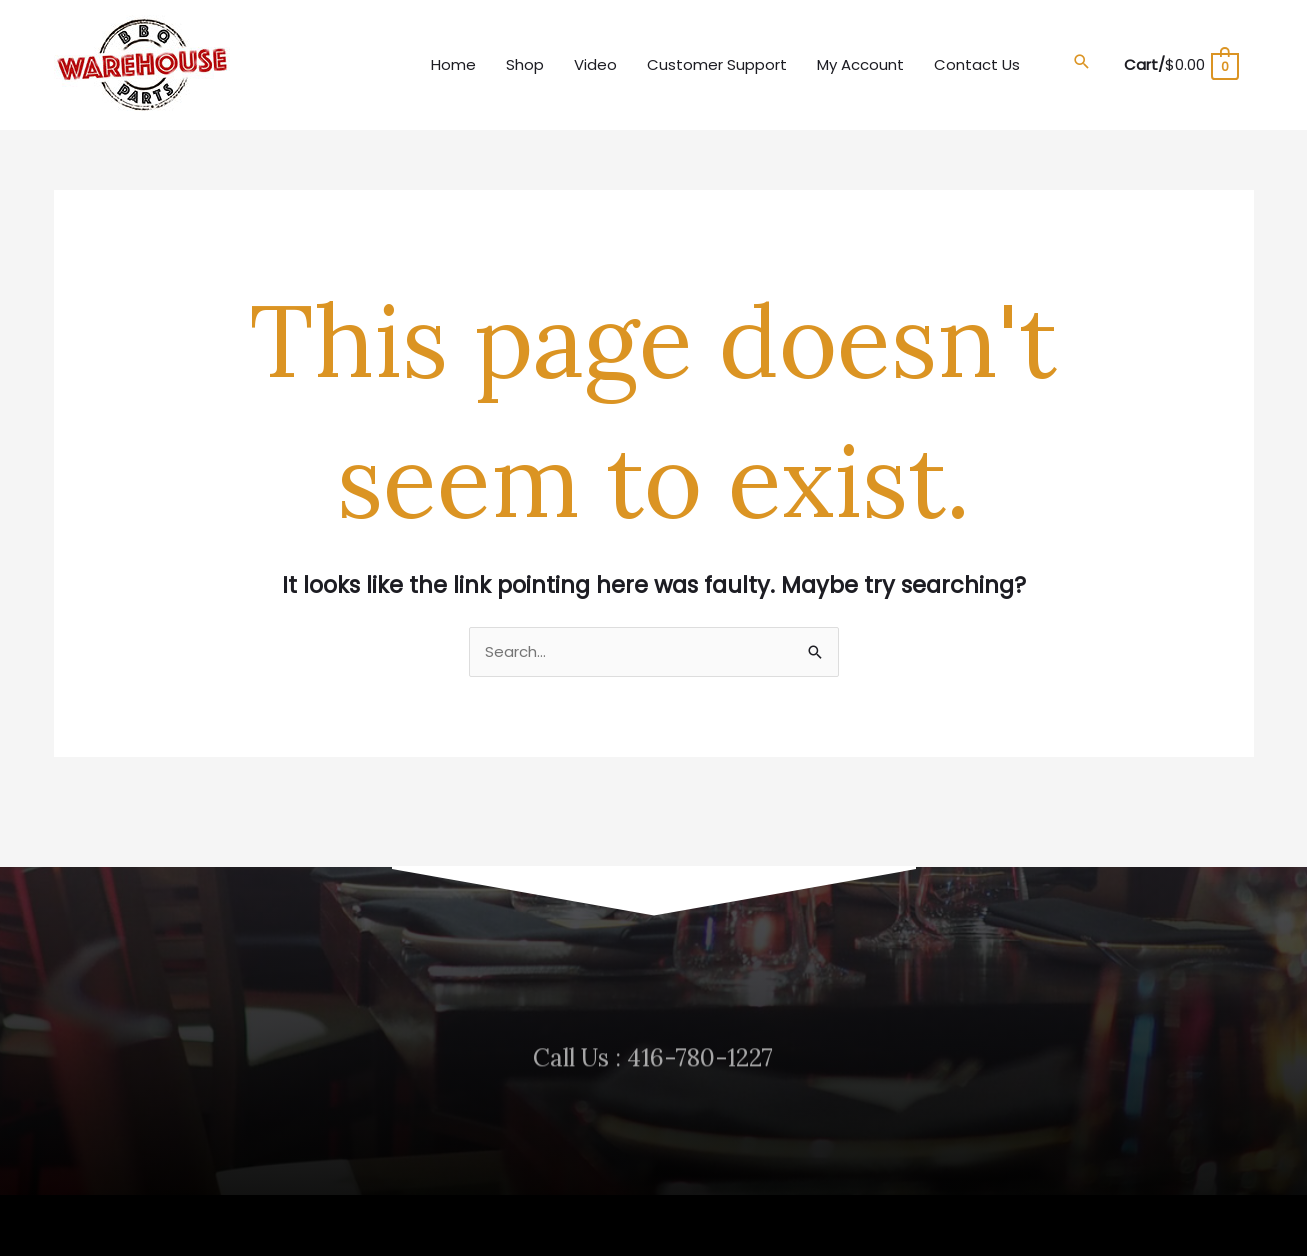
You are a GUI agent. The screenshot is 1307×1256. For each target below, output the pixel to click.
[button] (1082, 62)
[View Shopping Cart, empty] (1180, 64)
